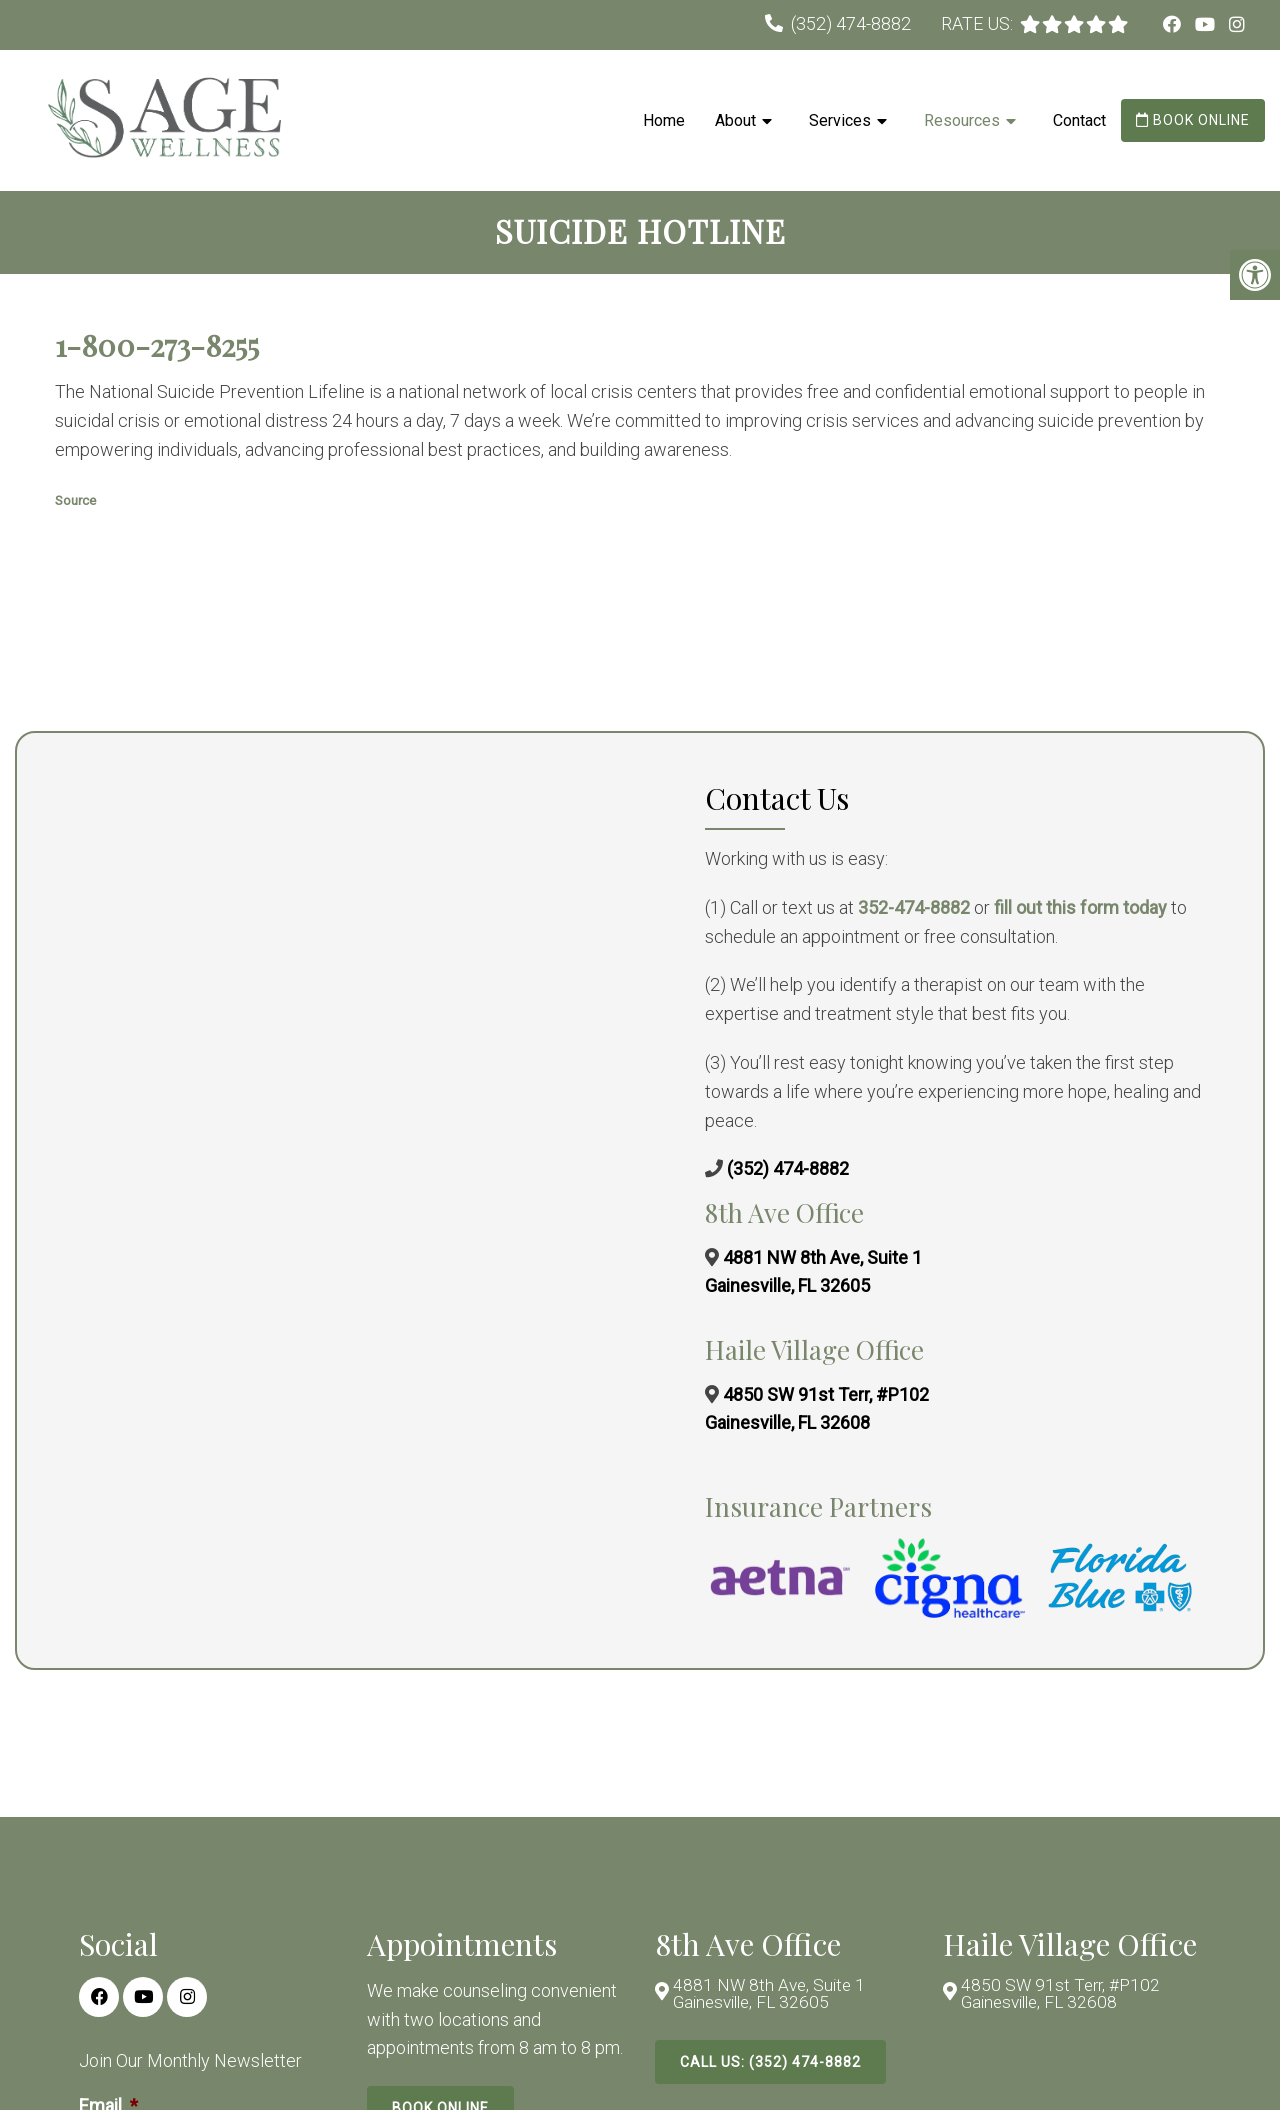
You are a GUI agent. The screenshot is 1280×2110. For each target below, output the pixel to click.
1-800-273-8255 (157, 347)
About (735, 120)
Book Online (1193, 120)
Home (664, 120)
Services (840, 120)
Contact (1079, 120)
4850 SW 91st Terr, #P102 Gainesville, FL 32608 (1063, 1997)
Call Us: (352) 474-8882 (770, 2065)
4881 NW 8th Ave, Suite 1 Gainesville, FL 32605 (771, 1997)
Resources (962, 120)
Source (75, 501)
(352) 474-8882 (851, 23)
